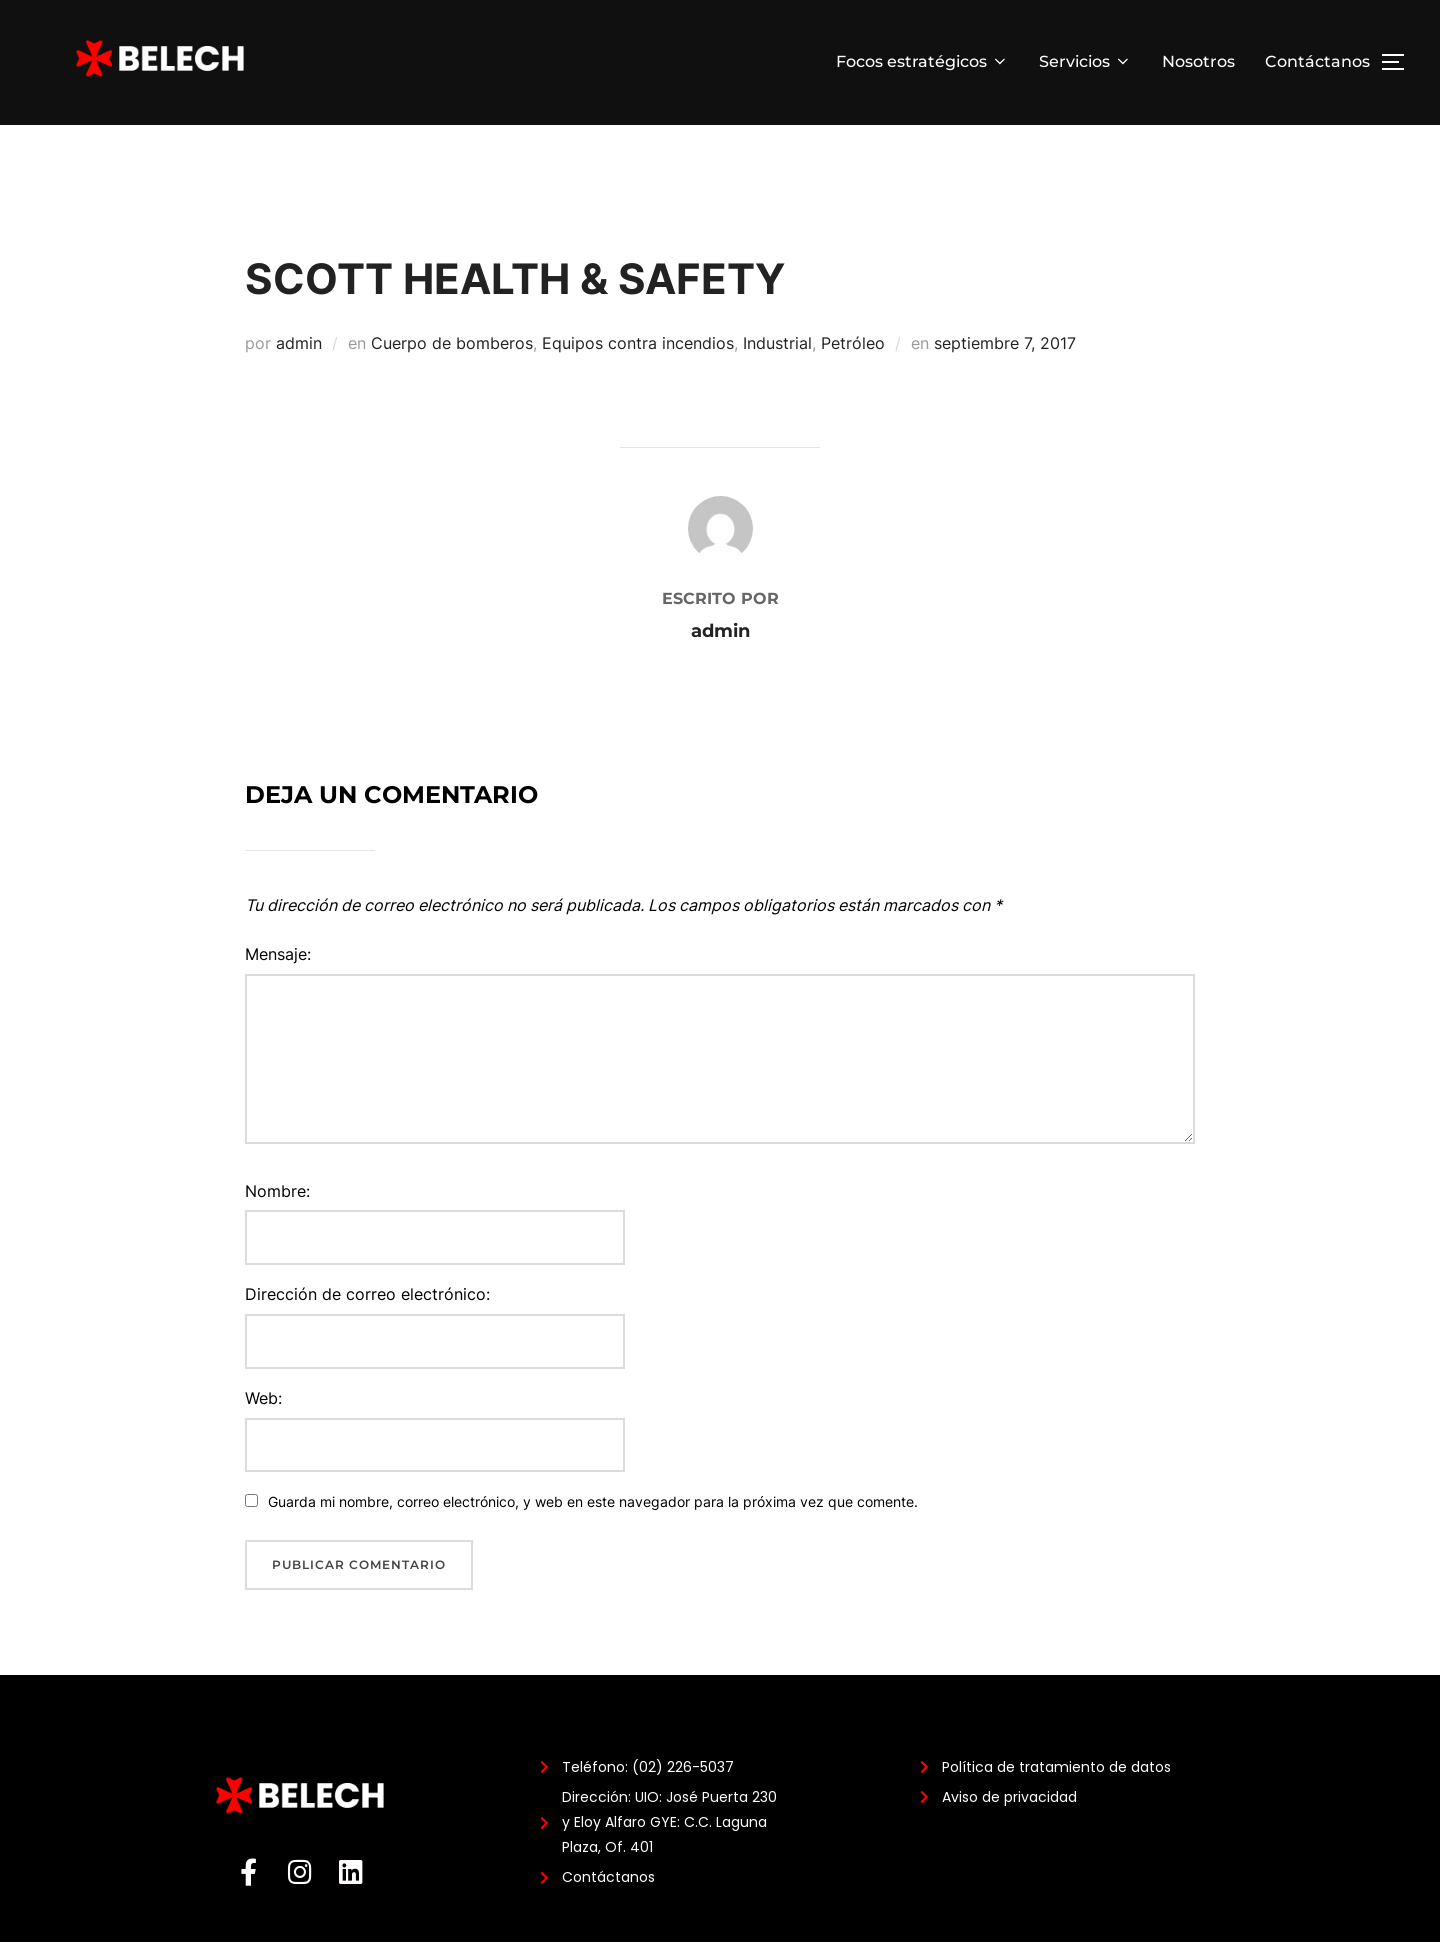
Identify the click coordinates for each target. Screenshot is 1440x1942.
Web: (263, 1442)
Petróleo (853, 387)
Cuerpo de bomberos (452, 387)
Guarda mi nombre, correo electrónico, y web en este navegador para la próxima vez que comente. (593, 1546)
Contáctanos (1317, 61)
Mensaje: (278, 999)
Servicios (1085, 61)
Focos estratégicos (922, 61)
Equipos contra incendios (638, 387)
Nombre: (277, 1235)
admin (299, 387)
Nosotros (1198, 61)
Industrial (777, 387)
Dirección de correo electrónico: (367, 1339)
